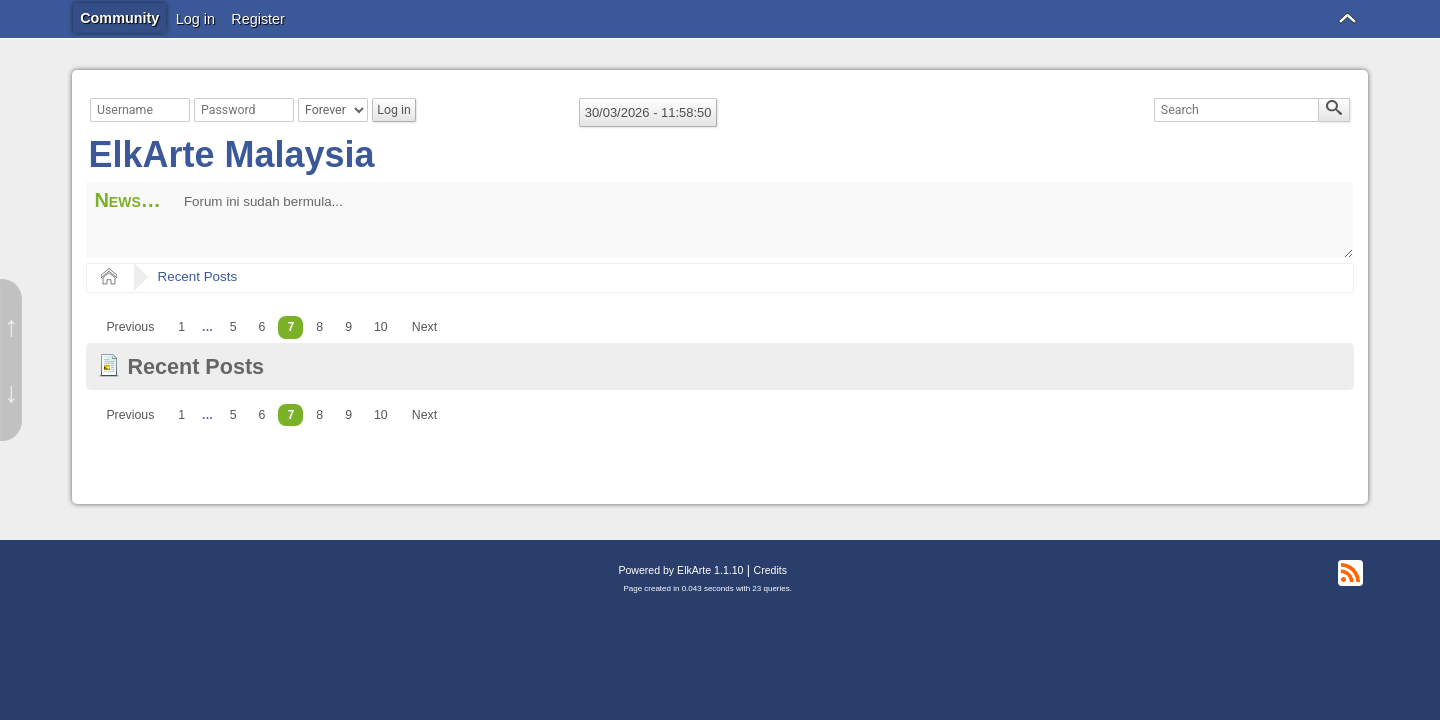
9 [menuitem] (348, 327)
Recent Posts (197, 276)
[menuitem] (130, 327)
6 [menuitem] (262, 327)
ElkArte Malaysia (231, 154)
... (207, 327)
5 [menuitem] (233, 327)
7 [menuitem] (290, 327)
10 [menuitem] (381, 327)
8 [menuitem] (319, 327)
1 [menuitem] (181, 327)
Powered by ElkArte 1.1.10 (680, 570)
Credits (770, 570)
